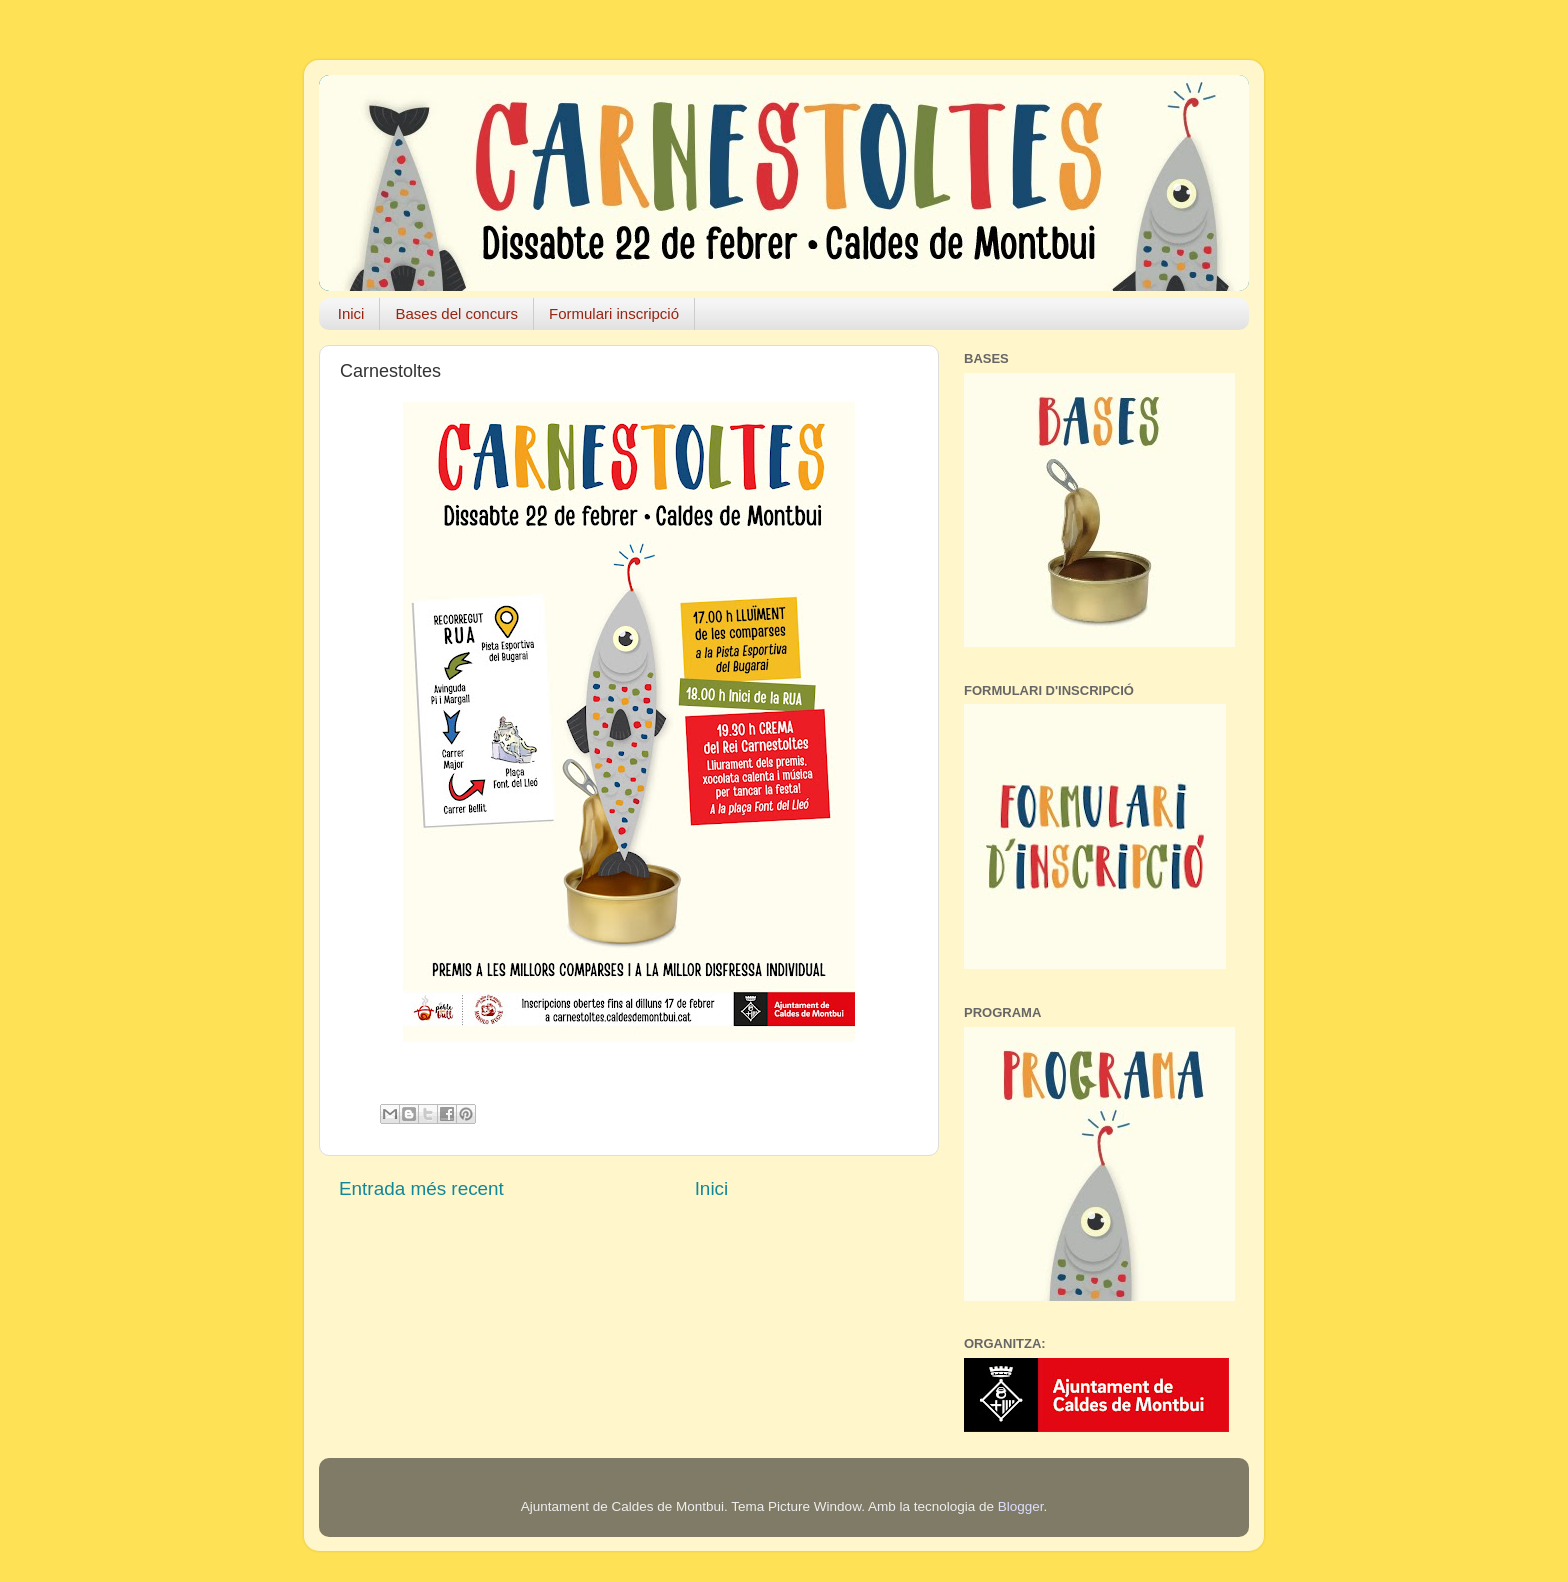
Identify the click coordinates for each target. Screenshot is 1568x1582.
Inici (351, 313)
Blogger (1021, 1506)
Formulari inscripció (614, 313)
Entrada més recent (421, 1188)
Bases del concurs (456, 313)
